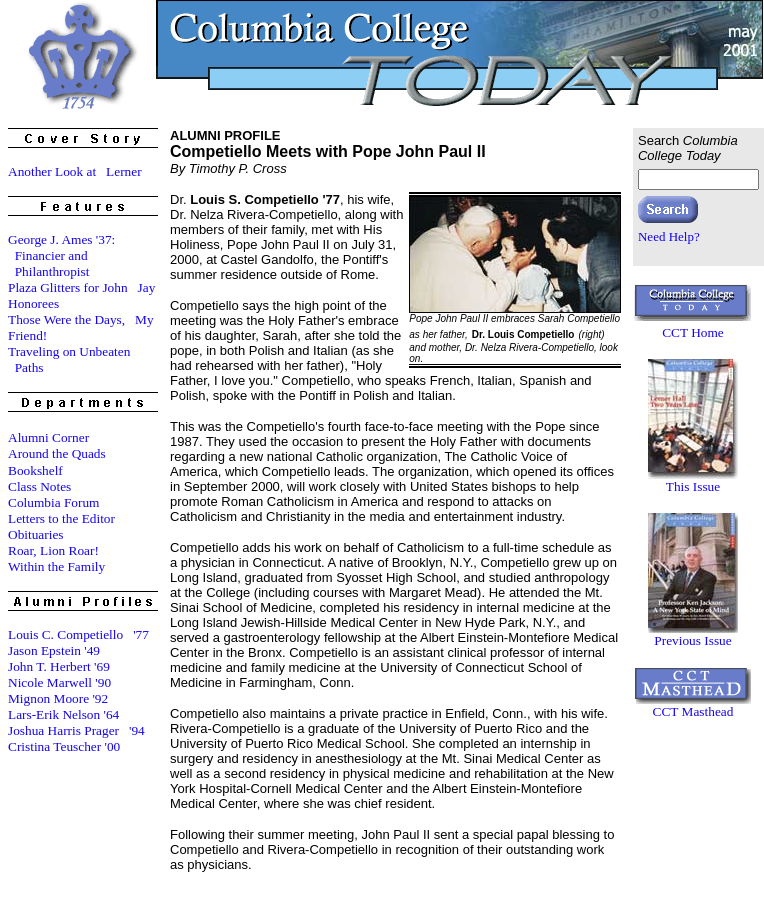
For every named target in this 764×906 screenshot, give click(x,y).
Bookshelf (35, 470)
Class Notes (39, 486)
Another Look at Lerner (75, 171)
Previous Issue (692, 640)
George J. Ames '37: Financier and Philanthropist (61, 255)
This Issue (693, 486)
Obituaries (36, 534)
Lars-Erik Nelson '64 (63, 714)
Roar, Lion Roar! (53, 550)
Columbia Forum (53, 502)
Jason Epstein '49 (54, 650)
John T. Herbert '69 (59, 666)
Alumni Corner (48, 437)
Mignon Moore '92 (58, 698)
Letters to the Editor (61, 518)
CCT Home (693, 332)
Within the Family (56, 566)
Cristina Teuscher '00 (64, 746)
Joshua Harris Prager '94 (76, 730)
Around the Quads (57, 453)
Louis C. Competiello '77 (78, 634)
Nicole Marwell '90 (59, 682)
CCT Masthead (693, 711)
